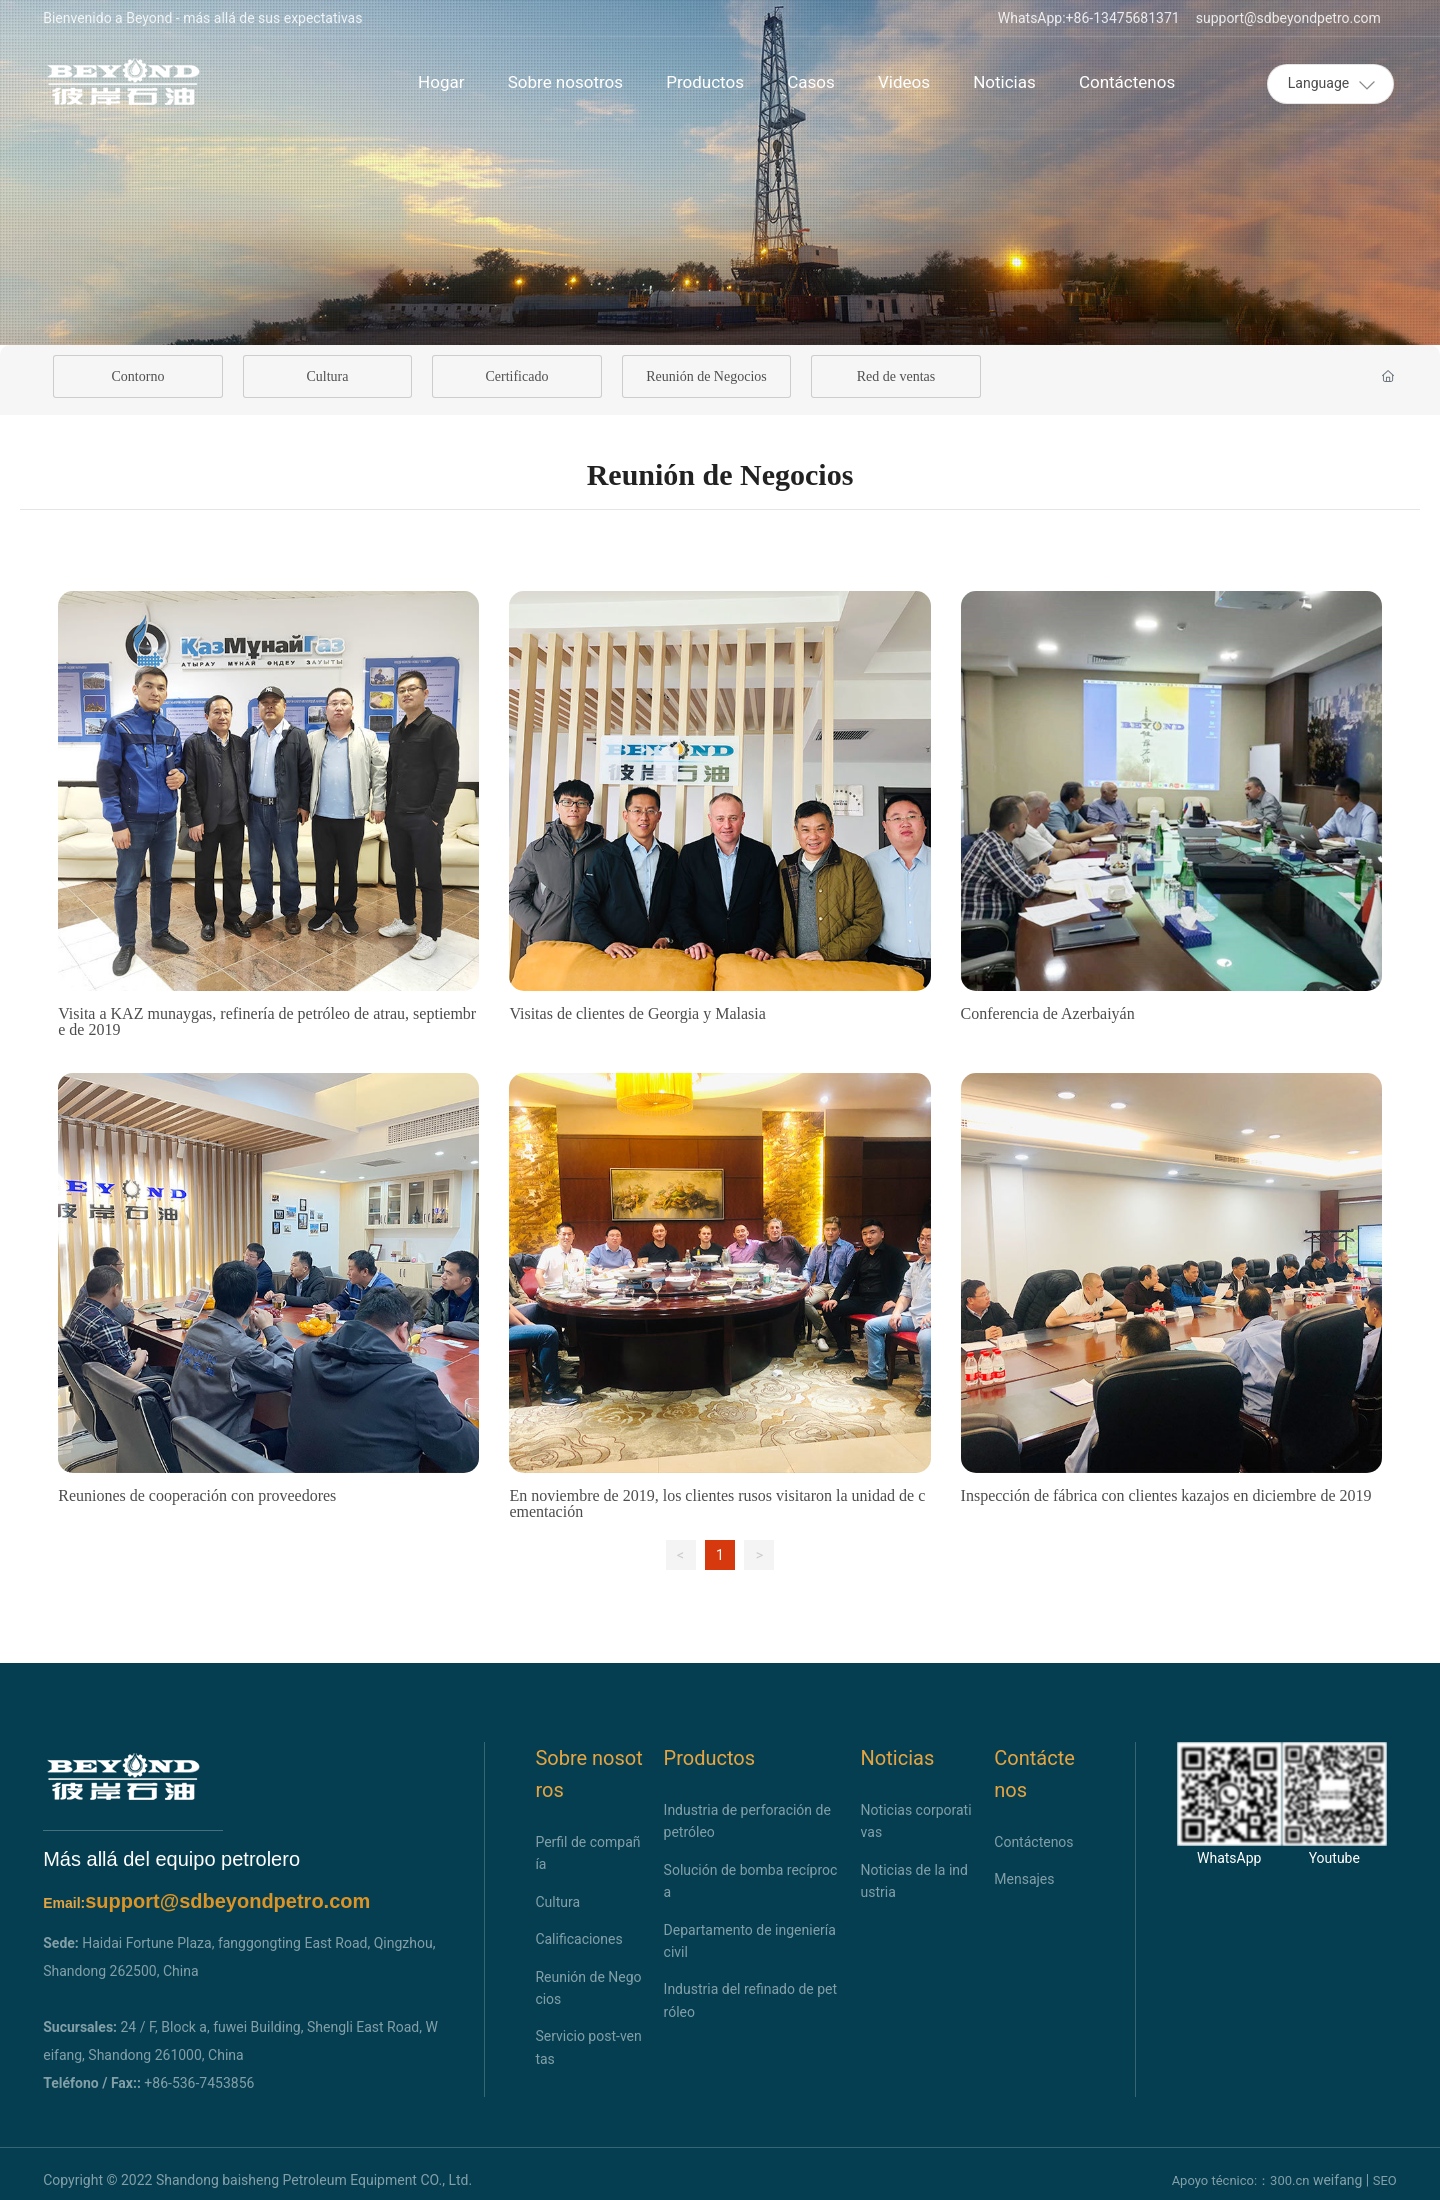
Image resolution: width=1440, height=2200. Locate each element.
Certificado (516, 376)
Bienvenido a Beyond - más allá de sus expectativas (202, 18)
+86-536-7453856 (199, 2083)
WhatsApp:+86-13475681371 (1089, 18)
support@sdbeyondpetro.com (1288, 18)
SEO (1385, 2180)
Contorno (138, 376)
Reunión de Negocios (706, 376)
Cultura (327, 376)
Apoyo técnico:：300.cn (1241, 2180)
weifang (1337, 2180)
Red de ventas (896, 376)
